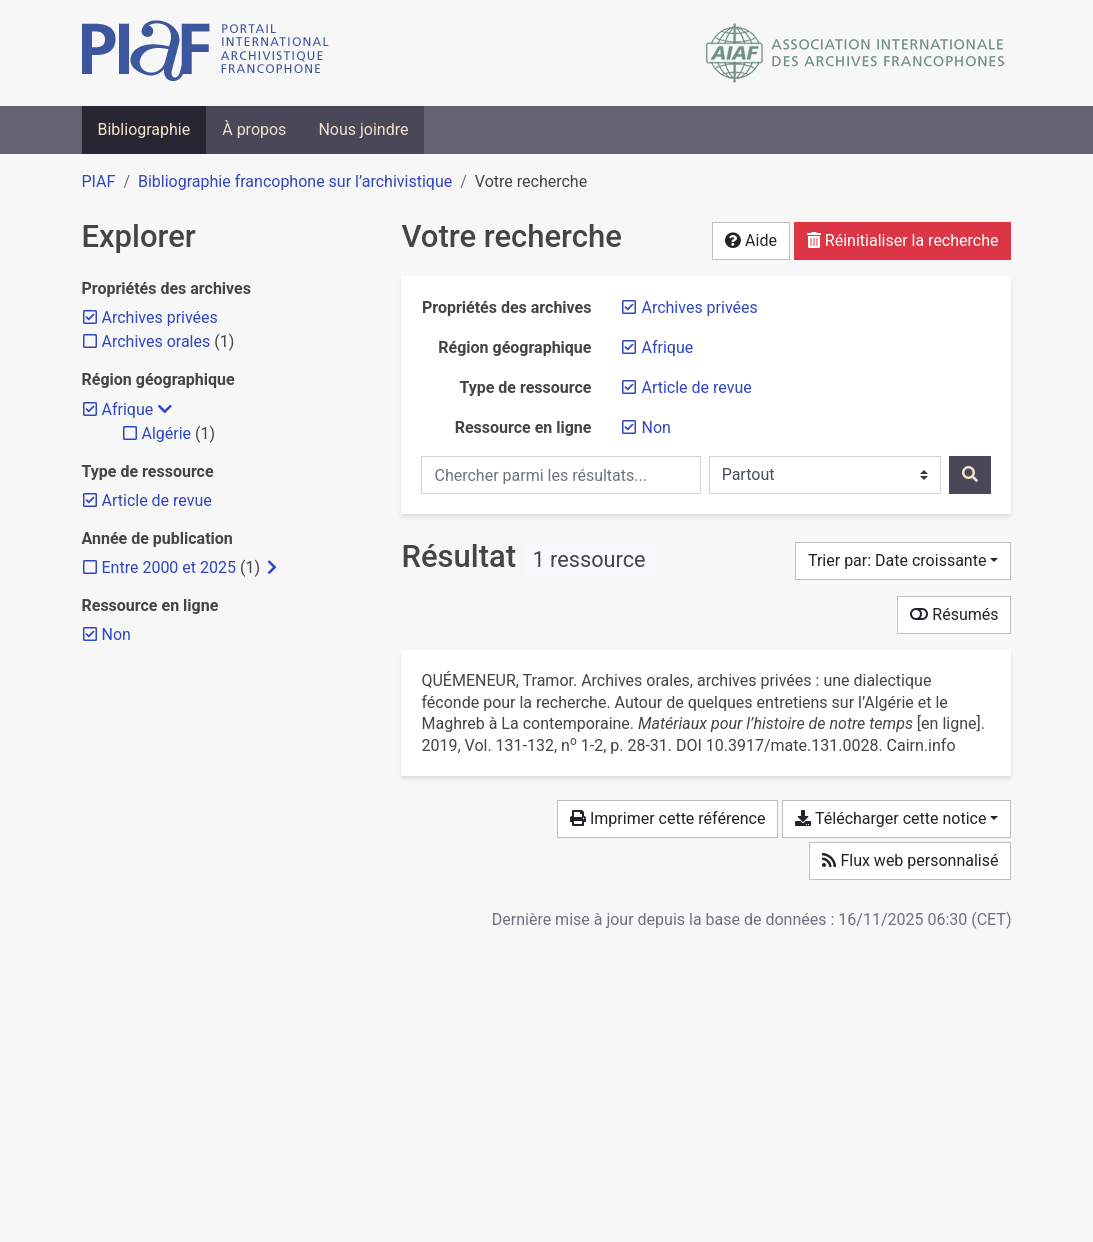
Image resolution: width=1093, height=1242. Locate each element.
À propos (254, 129)
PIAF (99, 181)
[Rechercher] (970, 475)
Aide (751, 240)
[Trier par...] (903, 561)
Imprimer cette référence (667, 818)
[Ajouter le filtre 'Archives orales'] (156, 341)
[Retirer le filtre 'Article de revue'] (696, 387)
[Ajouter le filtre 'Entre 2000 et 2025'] (169, 567)
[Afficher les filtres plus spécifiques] (272, 568)
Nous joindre (363, 129)
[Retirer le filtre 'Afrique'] (667, 347)
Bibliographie (144, 129)
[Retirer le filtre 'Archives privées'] (699, 307)
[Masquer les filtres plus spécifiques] (165, 410)
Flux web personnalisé (910, 860)
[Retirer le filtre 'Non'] (655, 427)
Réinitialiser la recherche (903, 240)
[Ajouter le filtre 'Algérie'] (167, 433)
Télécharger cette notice (890, 818)
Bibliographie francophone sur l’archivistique (295, 181)
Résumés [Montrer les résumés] (954, 614)
